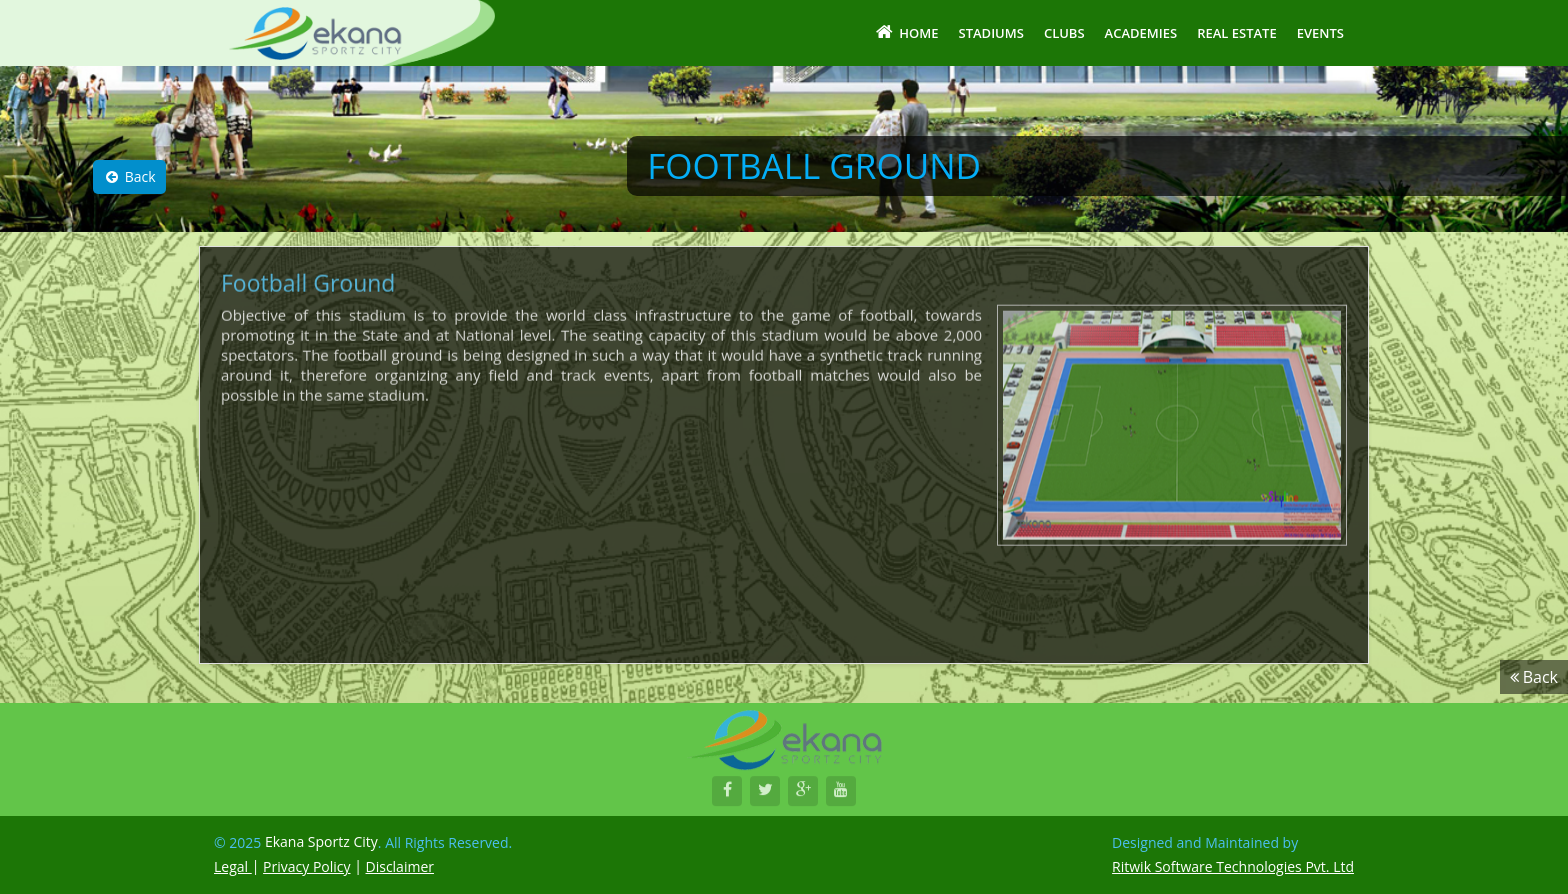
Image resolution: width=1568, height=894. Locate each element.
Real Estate (1237, 33)
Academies (1141, 33)
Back (129, 176)
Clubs (1064, 33)
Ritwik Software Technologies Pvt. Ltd (1233, 866)
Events (1320, 33)
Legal (233, 866)
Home (906, 32)
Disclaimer (400, 866)
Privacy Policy (306, 866)
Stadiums (991, 33)
